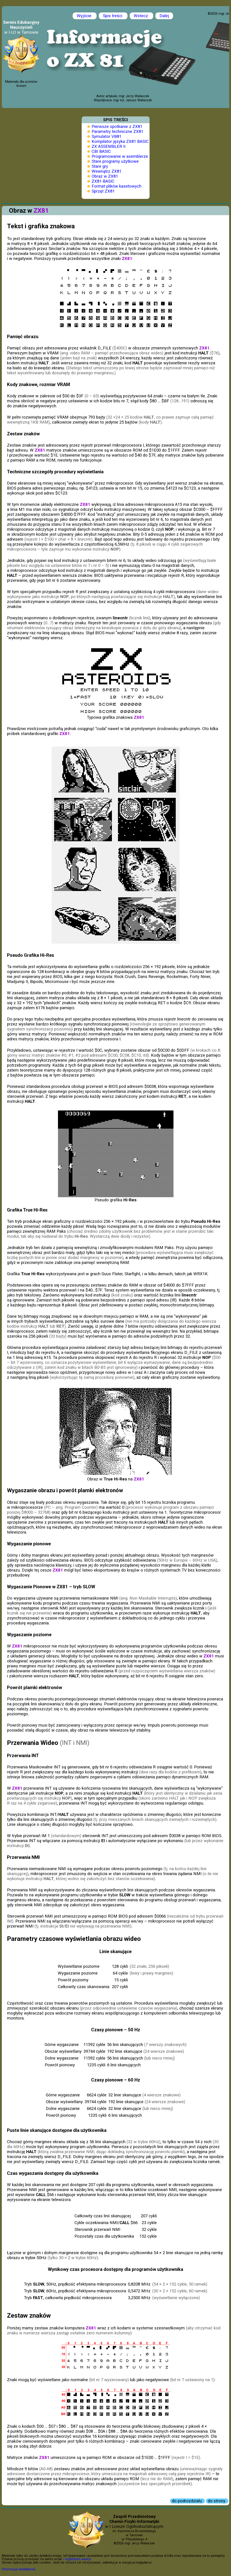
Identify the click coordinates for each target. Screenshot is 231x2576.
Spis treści (113, 15)
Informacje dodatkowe (18, 2569)
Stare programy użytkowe (115, 161)
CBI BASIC (101, 151)
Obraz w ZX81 (105, 176)
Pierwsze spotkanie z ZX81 (117, 126)
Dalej (164, 15)
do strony (217, 2500)
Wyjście (84, 15)
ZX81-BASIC (103, 181)
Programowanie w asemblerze (120, 156)
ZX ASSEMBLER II (108, 146)
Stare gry (100, 166)
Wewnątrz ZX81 (106, 171)
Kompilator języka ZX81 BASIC (120, 141)
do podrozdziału (187, 2500)
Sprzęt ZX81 (103, 191)
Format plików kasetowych (116, 186)
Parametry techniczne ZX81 (117, 131)
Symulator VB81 (106, 136)
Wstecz (141, 15)
